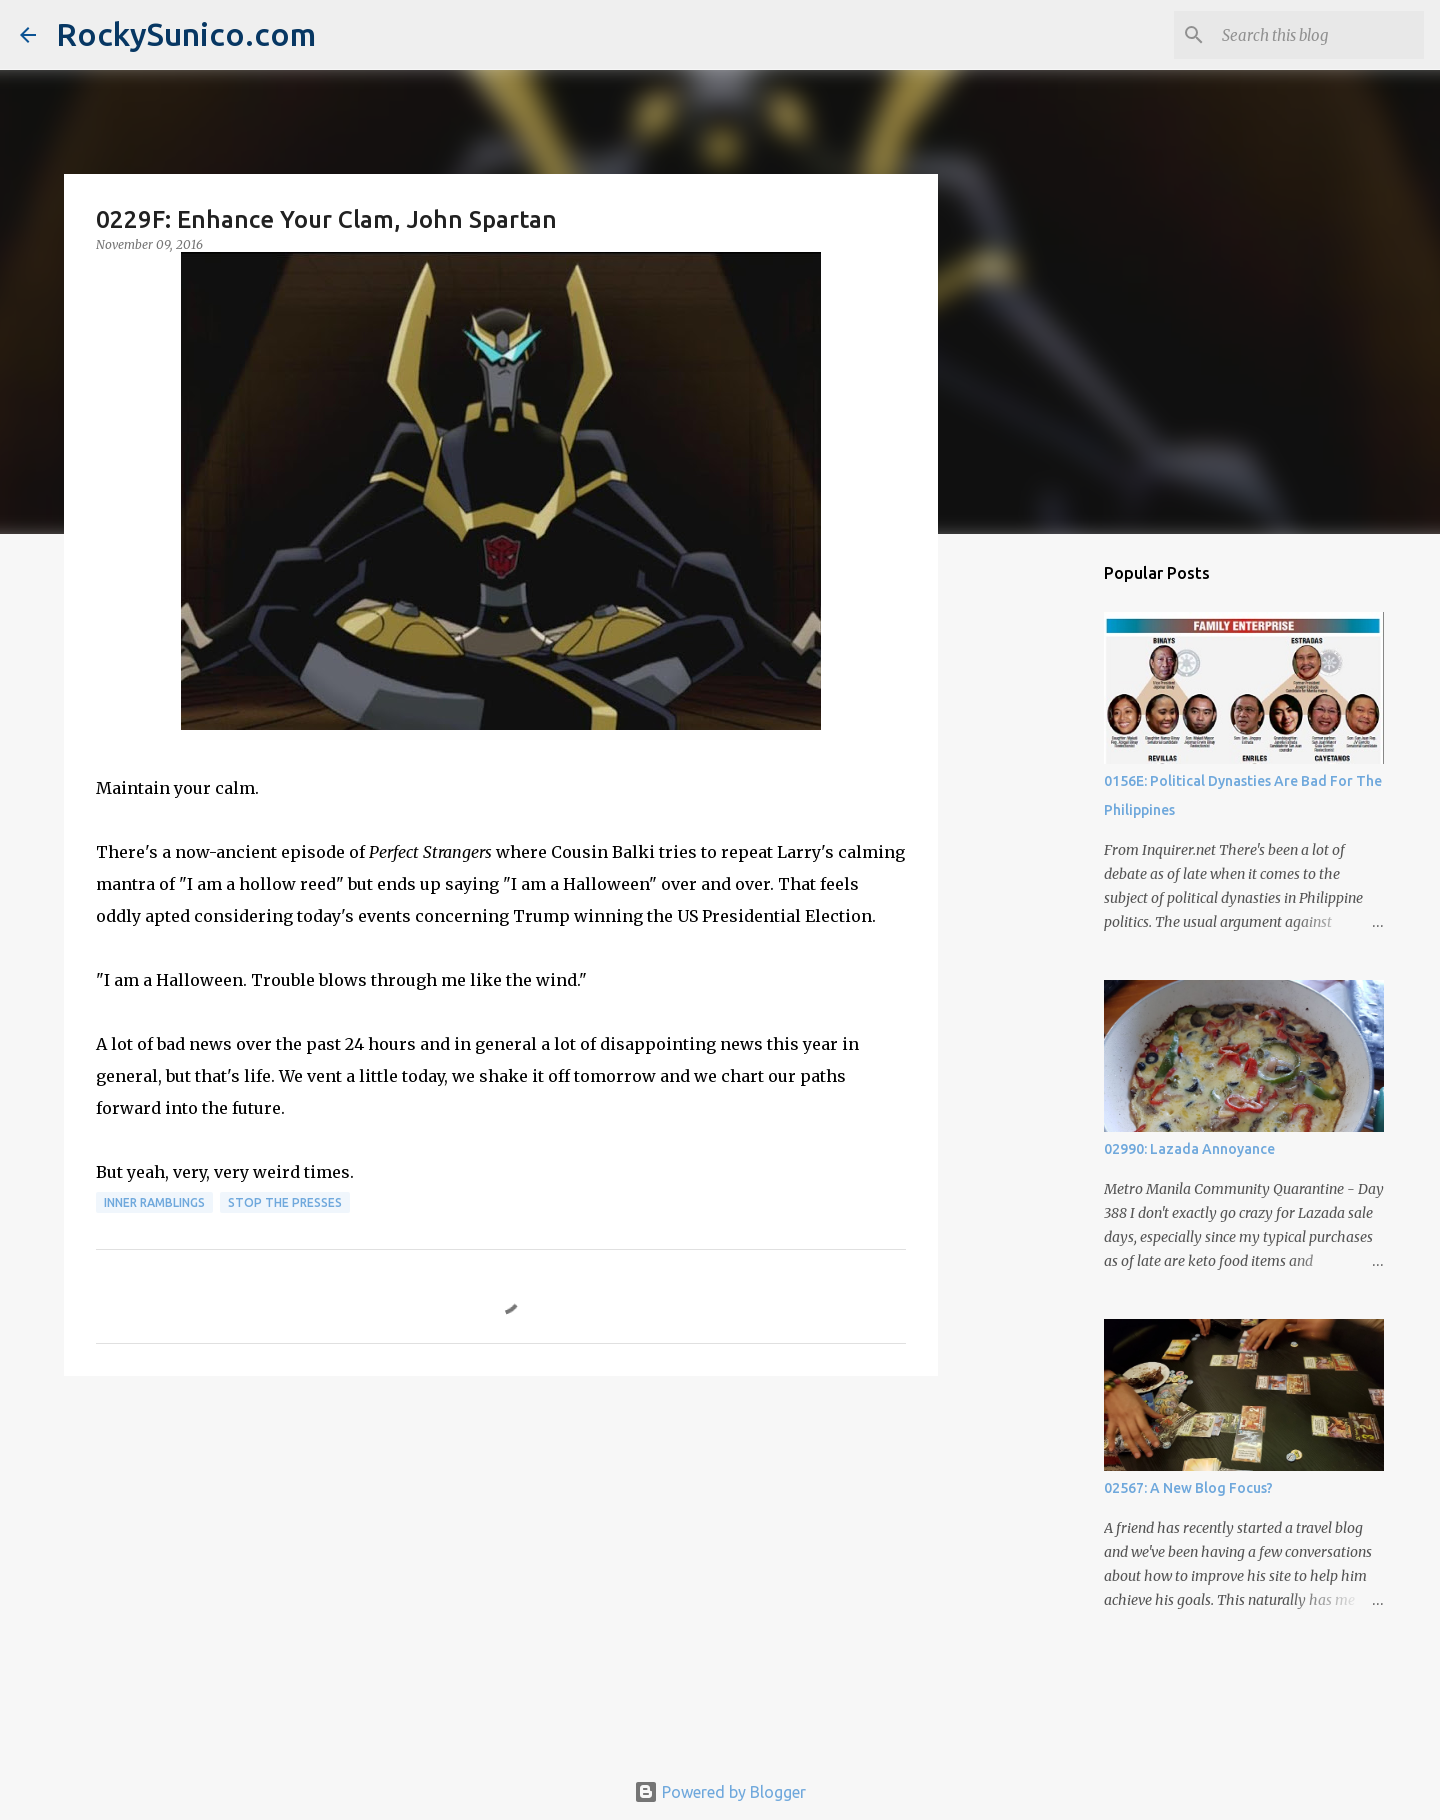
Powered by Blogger (720, 1792)
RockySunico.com (186, 34)
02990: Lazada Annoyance (1189, 1149)
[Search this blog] (1319, 35)
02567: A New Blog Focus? (1188, 1488)
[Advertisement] (501, 1546)
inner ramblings (154, 1202)
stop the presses (285, 1202)
